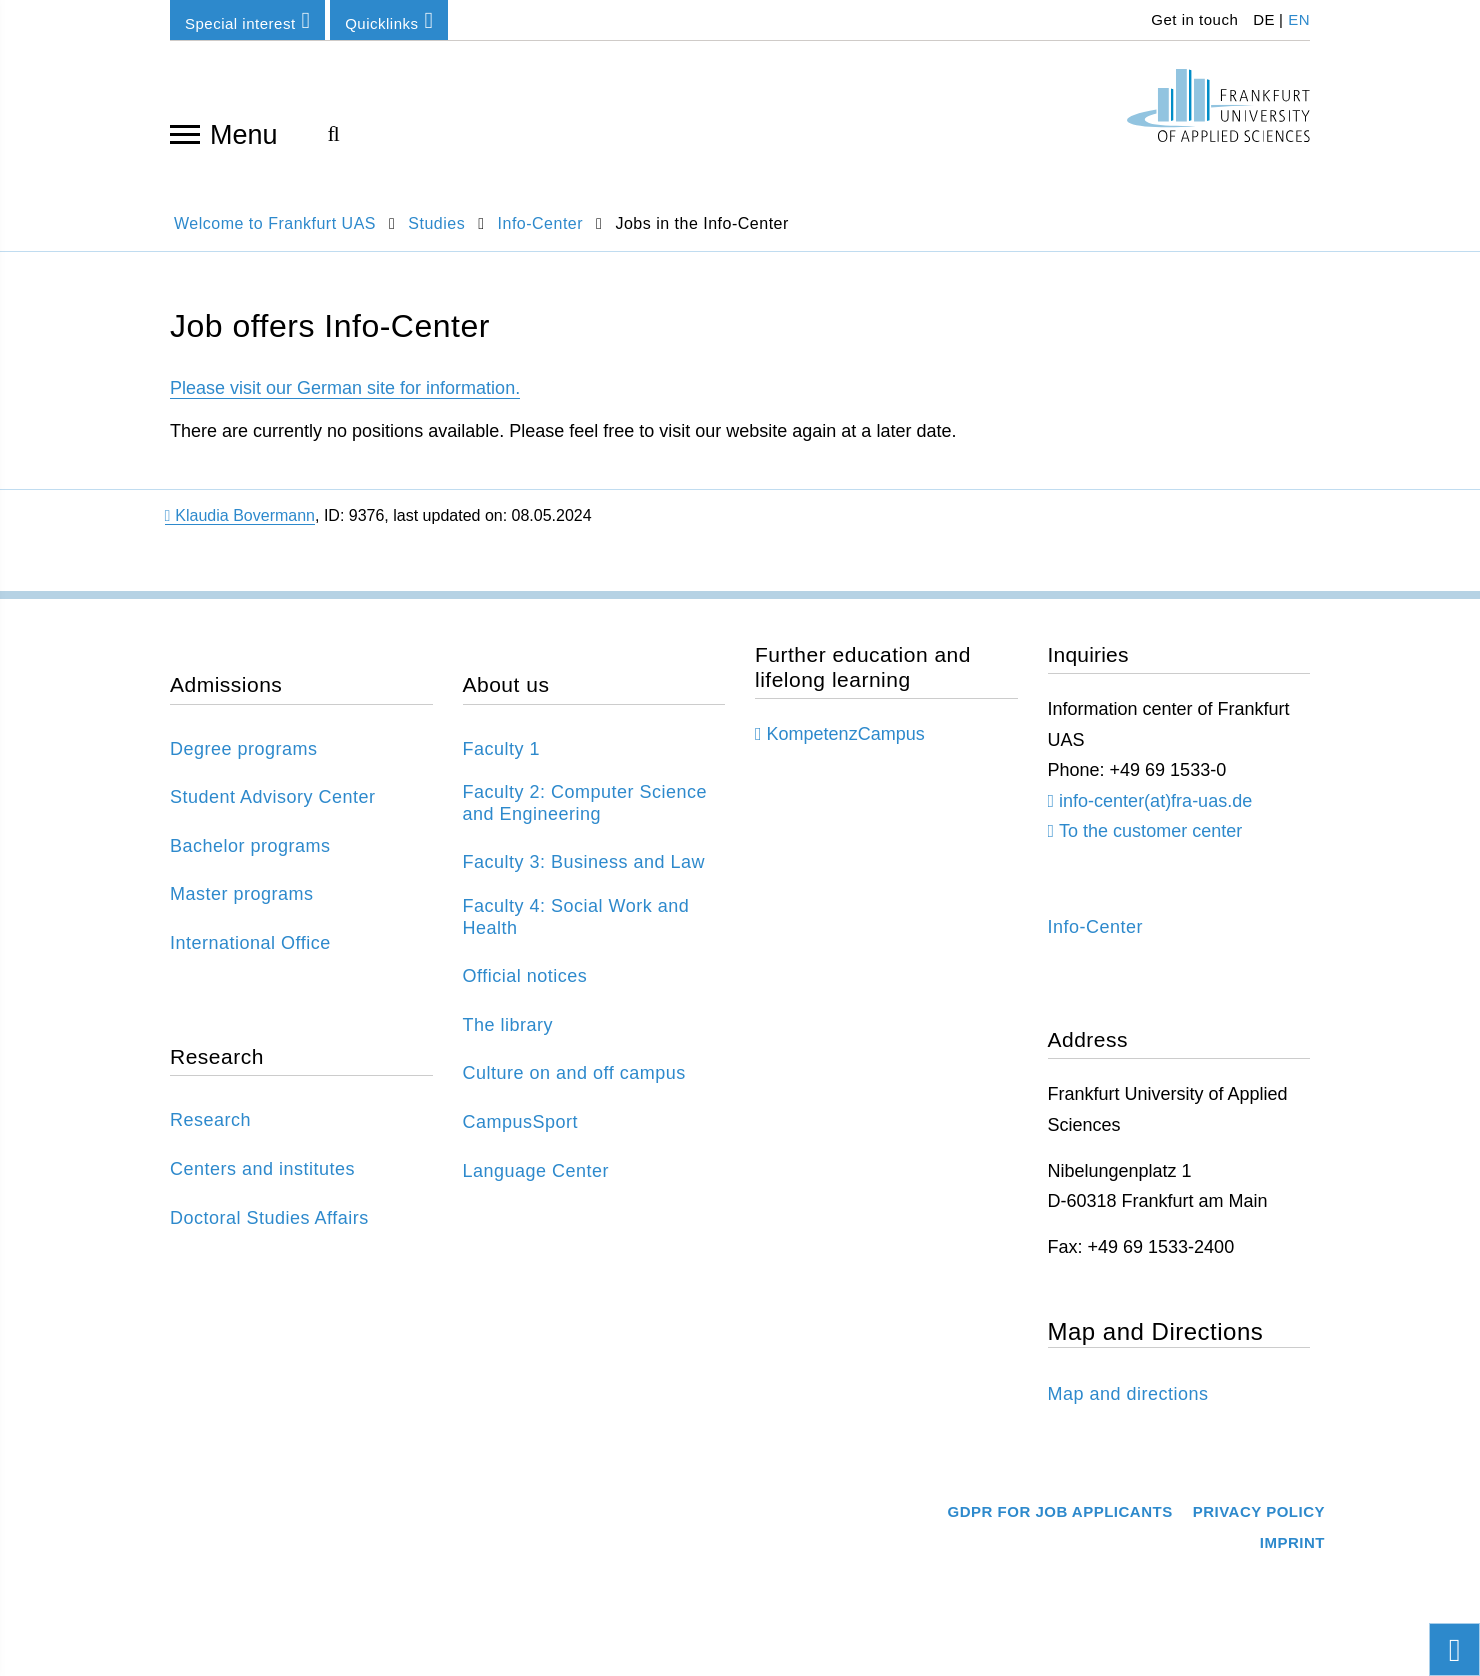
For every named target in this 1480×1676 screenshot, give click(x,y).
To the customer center (1150, 831)
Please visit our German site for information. (345, 388)
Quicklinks (389, 20)
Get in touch (1193, 19)
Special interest (247, 20)
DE (1264, 19)
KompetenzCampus (846, 734)
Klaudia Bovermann (240, 515)
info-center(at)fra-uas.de (1155, 801)
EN (1299, 19)
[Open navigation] (185, 133)
